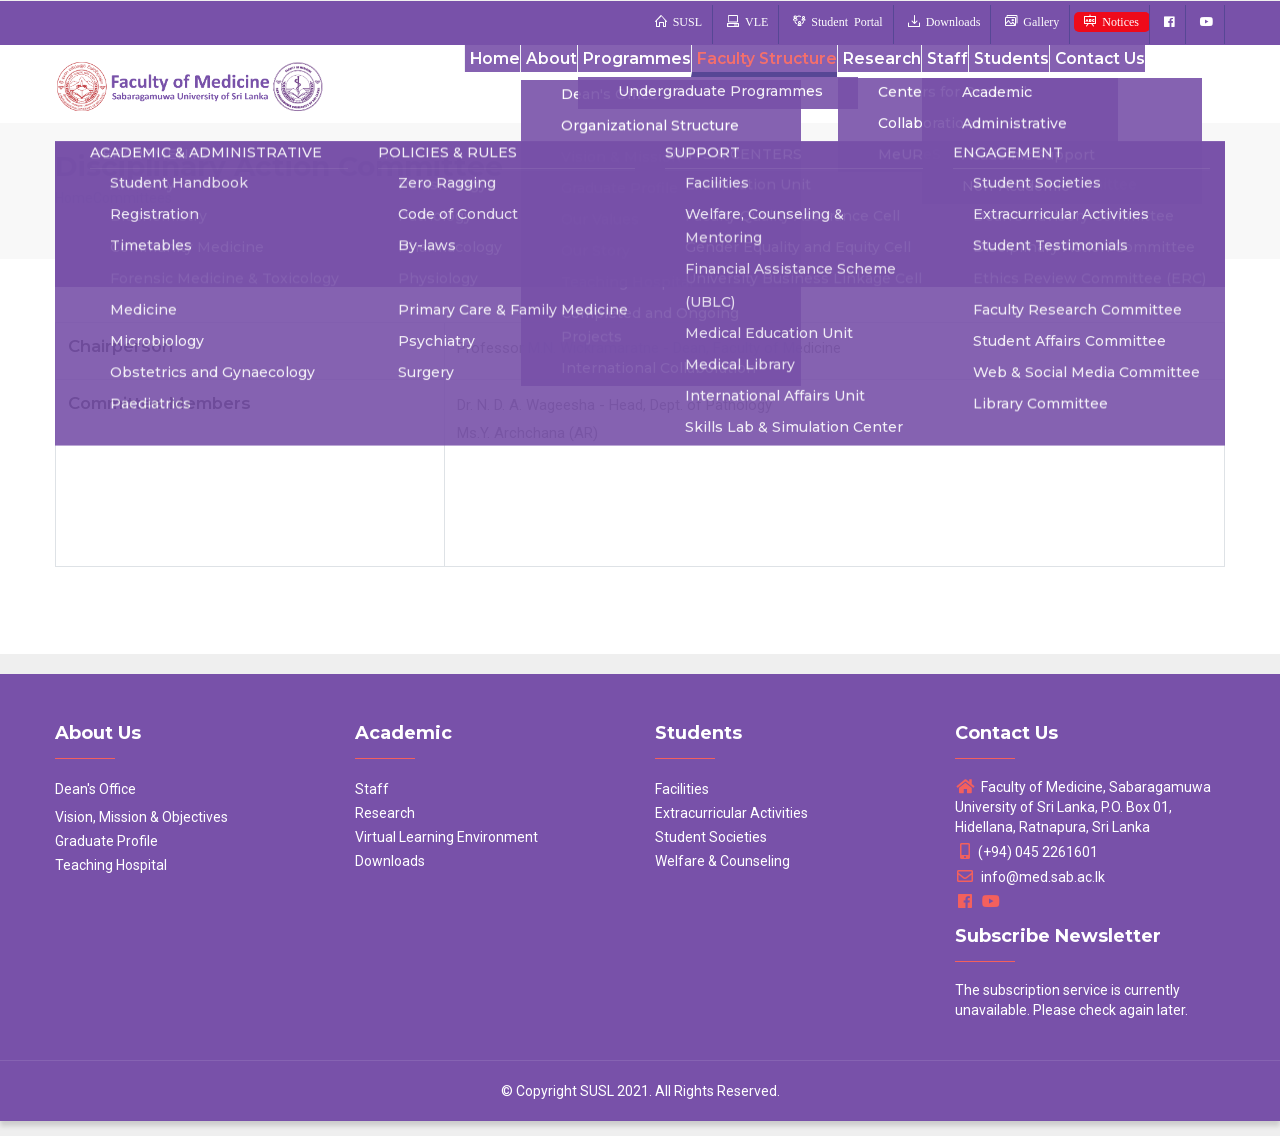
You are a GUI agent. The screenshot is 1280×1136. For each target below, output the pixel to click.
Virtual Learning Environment (446, 852)
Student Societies (711, 852)
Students (997, 89)
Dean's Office (95, 804)
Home (443, 89)
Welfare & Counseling (722, 876)
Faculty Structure (731, 89)
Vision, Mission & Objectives (141, 832)
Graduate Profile (106, 856)
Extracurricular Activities (731, 828)
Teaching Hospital (111, 880)
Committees (132, 213)
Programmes (599, 89)
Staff (925, 89)
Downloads (390, 876)
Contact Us (1093, 89)
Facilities (682, 804)
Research (851, 89)
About (508, 89)
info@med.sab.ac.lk (1030, 892)
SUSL (597, 1106)
